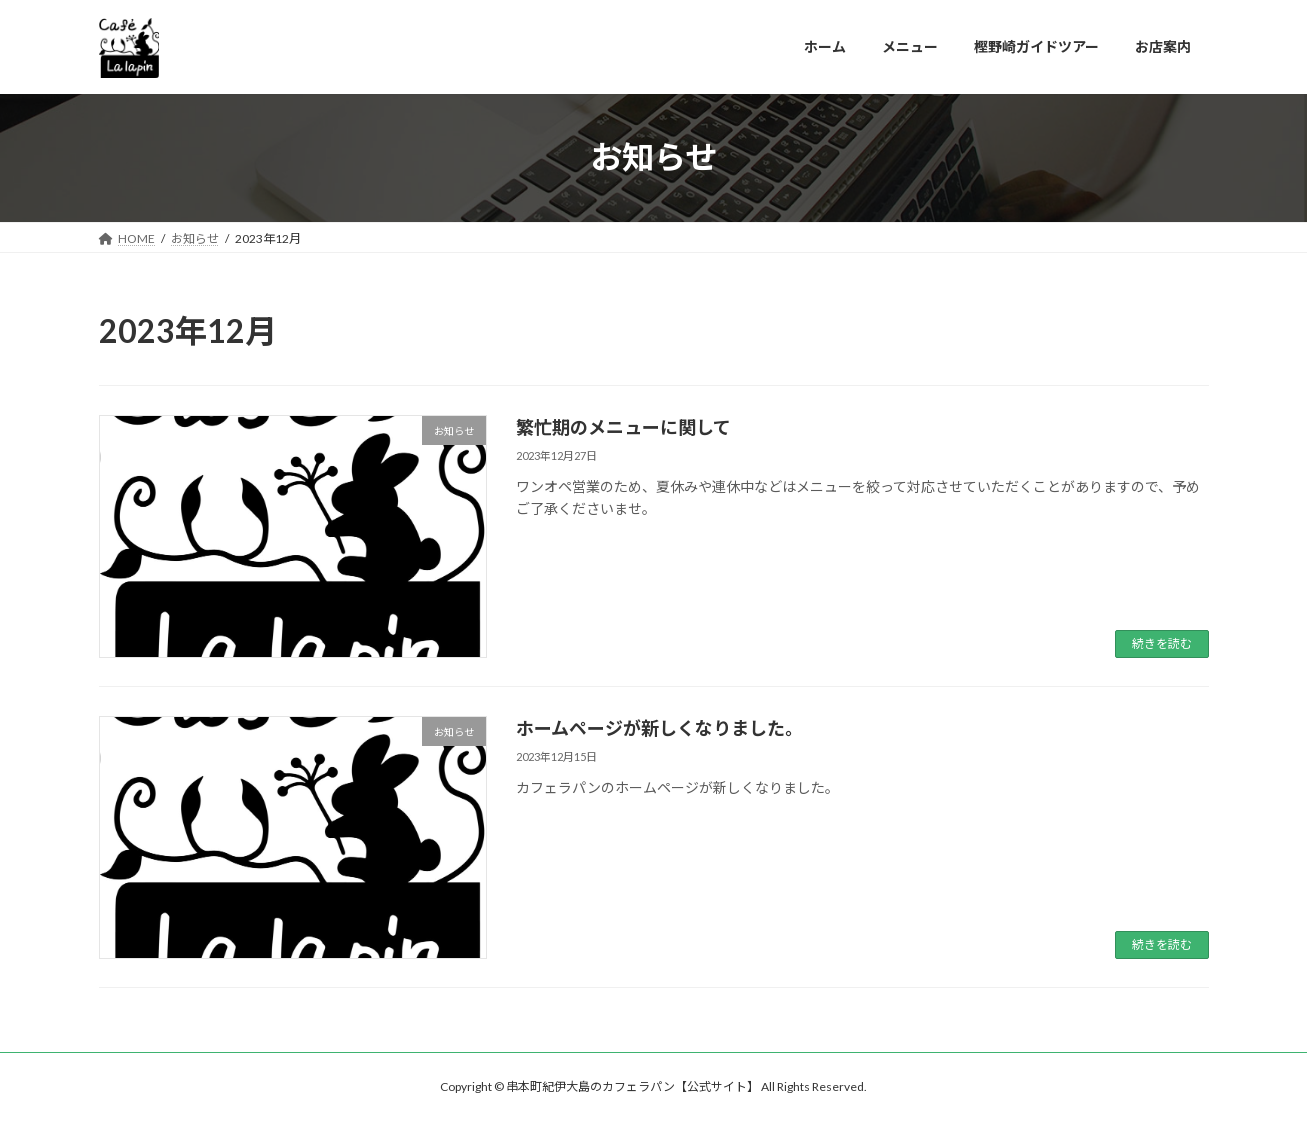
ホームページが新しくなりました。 (659, 728)
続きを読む (1162, 643)
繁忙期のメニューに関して (623, 427)
